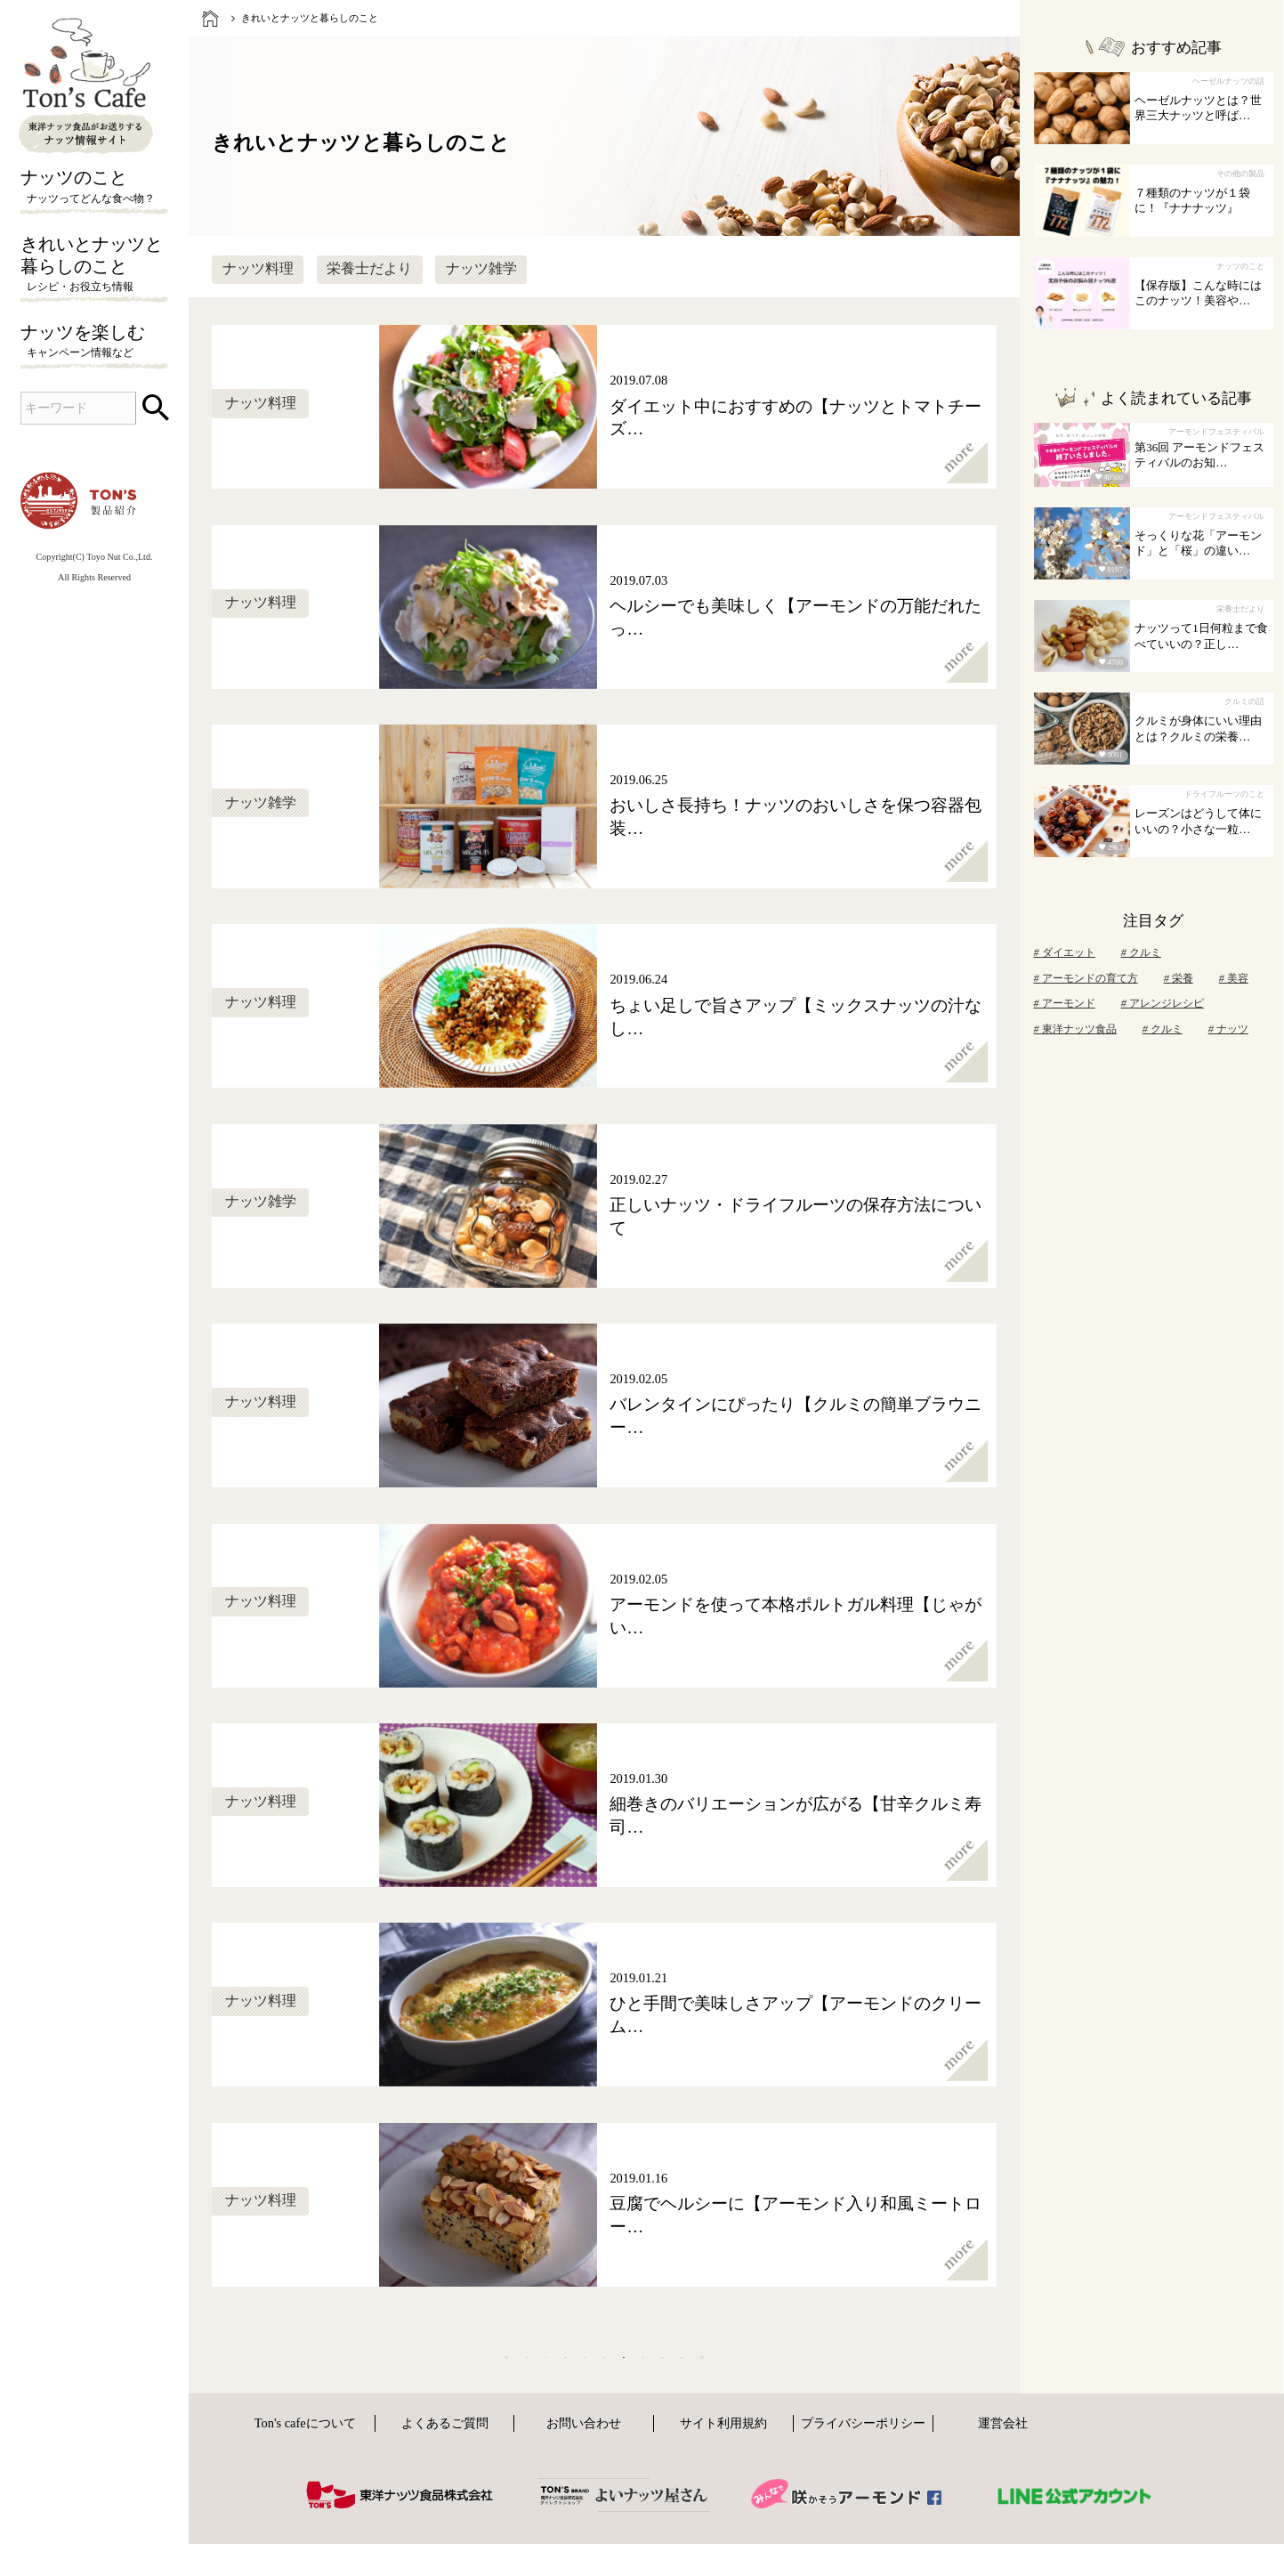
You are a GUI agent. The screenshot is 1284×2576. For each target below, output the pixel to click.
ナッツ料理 (258, 268)
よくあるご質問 (445, 2460)
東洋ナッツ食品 (1075, 1029)
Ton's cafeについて (305, 2460)
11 (772, 2375)
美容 (1233, 978)
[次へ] (887, 2376)
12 (829, 2375)
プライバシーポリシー (863, 2460)
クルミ (1141, 952)
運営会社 (1003, 2460)
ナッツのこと (94, 187)
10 (717, 2375)
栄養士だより (369, 268)
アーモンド (1064, 1003)
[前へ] (322, 2376)
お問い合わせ (583, 2460)
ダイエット (1064, 952)
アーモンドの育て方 (1086, 978)
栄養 (1178, 978)
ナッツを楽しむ (94, 341)
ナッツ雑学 (481, 268)
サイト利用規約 (723, 2460)
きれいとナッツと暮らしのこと (94, 265)
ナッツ (1228, 1029)
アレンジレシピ (1162, 1003)
